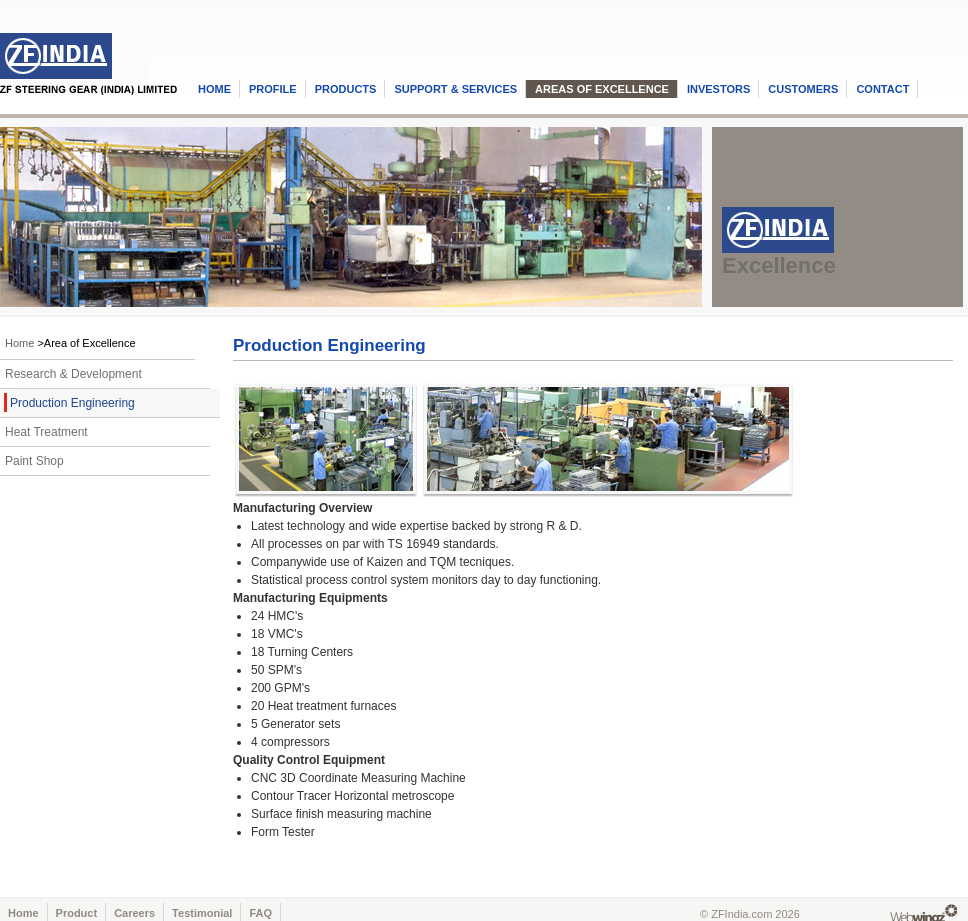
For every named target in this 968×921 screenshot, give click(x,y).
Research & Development (73, 374)
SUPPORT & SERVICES (455, 89)
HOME (214, 89)
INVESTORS (718, 89)
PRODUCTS (346, 89)
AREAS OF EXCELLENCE (602, 89)
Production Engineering (72, 403)
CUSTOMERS (803, 89)
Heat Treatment (46, 432)
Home (19, 343)
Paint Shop (34, 461)
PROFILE (273, 89)
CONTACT (882, 89)
